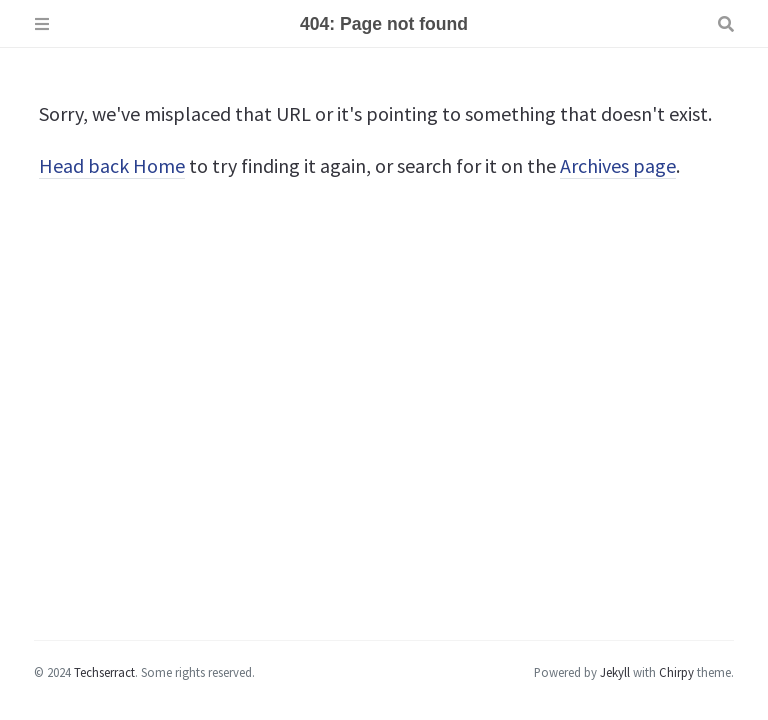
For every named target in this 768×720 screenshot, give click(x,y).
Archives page (618, 165)
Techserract (104, 672)
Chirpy (676, 672)
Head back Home (112, 165)
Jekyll (615, 672)
